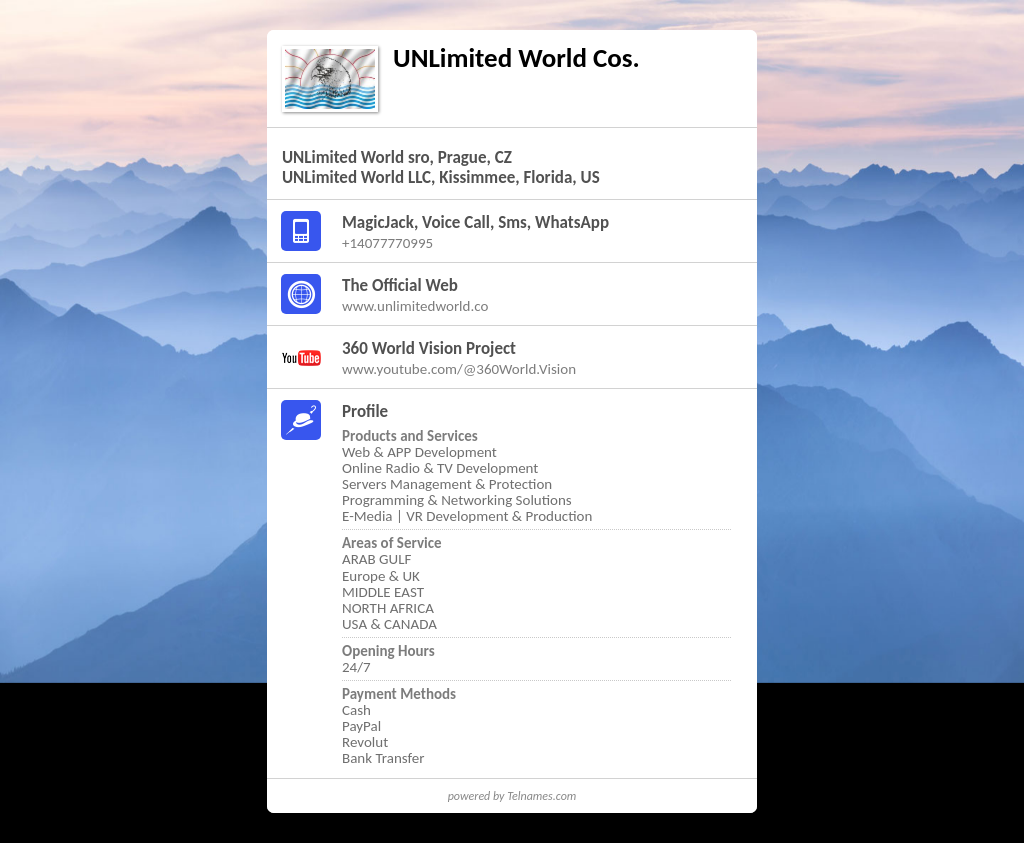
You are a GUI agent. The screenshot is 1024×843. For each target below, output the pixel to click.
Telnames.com (541, 796)
